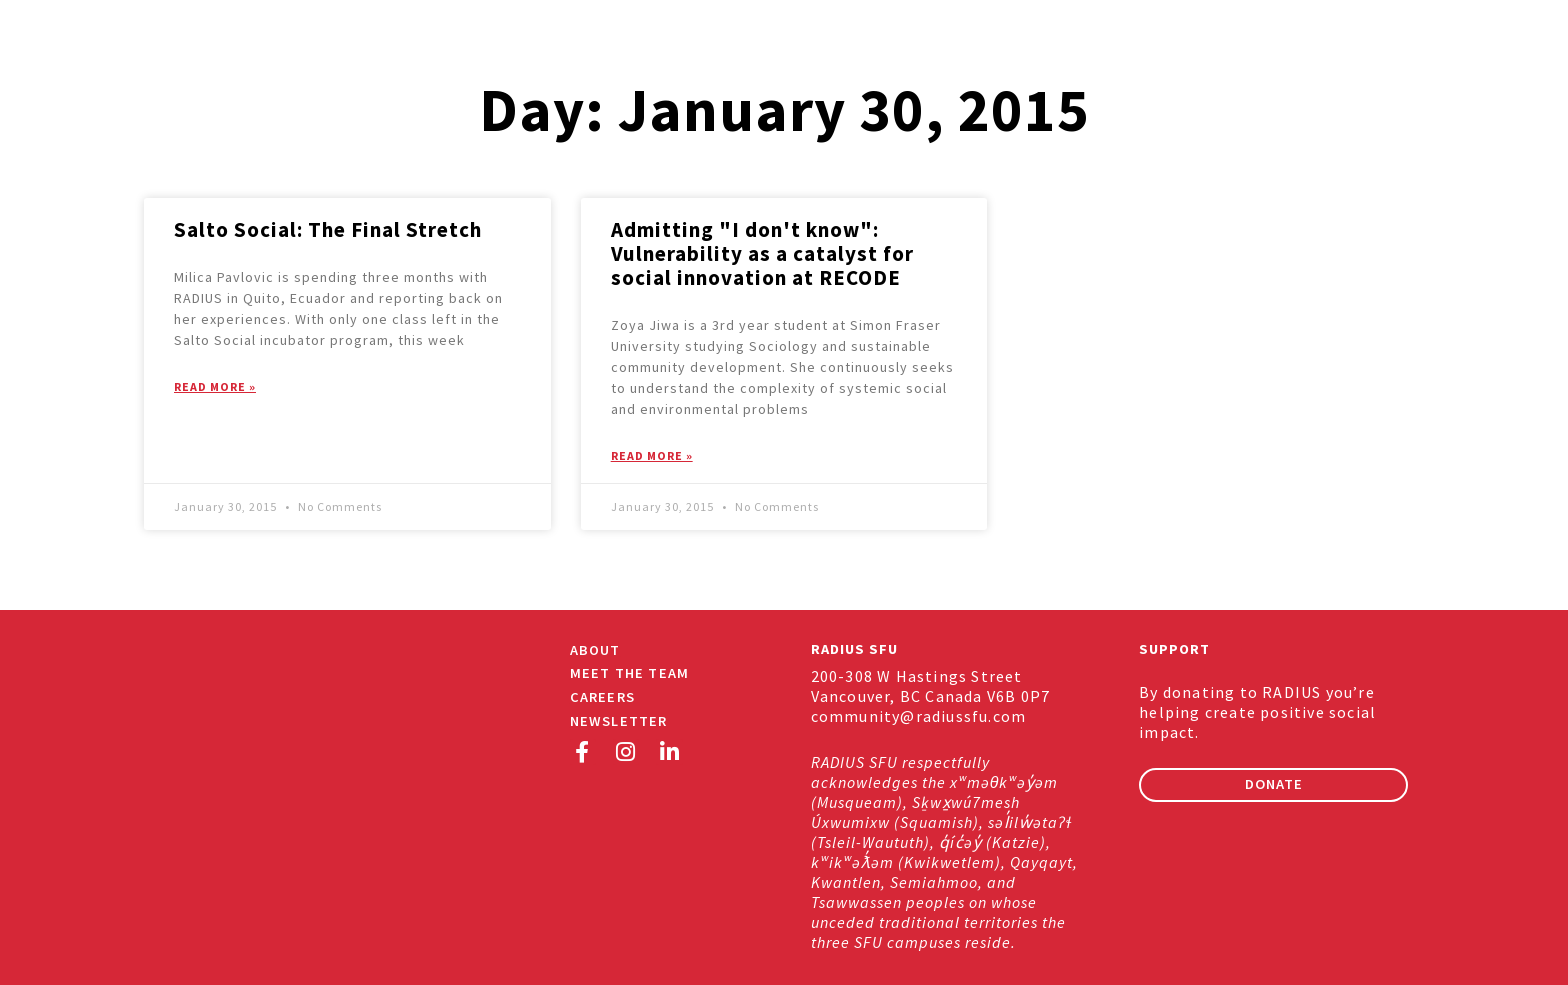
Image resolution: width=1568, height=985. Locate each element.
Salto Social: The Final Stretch (328, 229)
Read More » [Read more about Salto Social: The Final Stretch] (215, 387)
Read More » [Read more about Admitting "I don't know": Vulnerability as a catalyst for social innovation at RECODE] (652, 456)
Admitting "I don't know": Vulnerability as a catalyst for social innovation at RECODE (762, 253)
